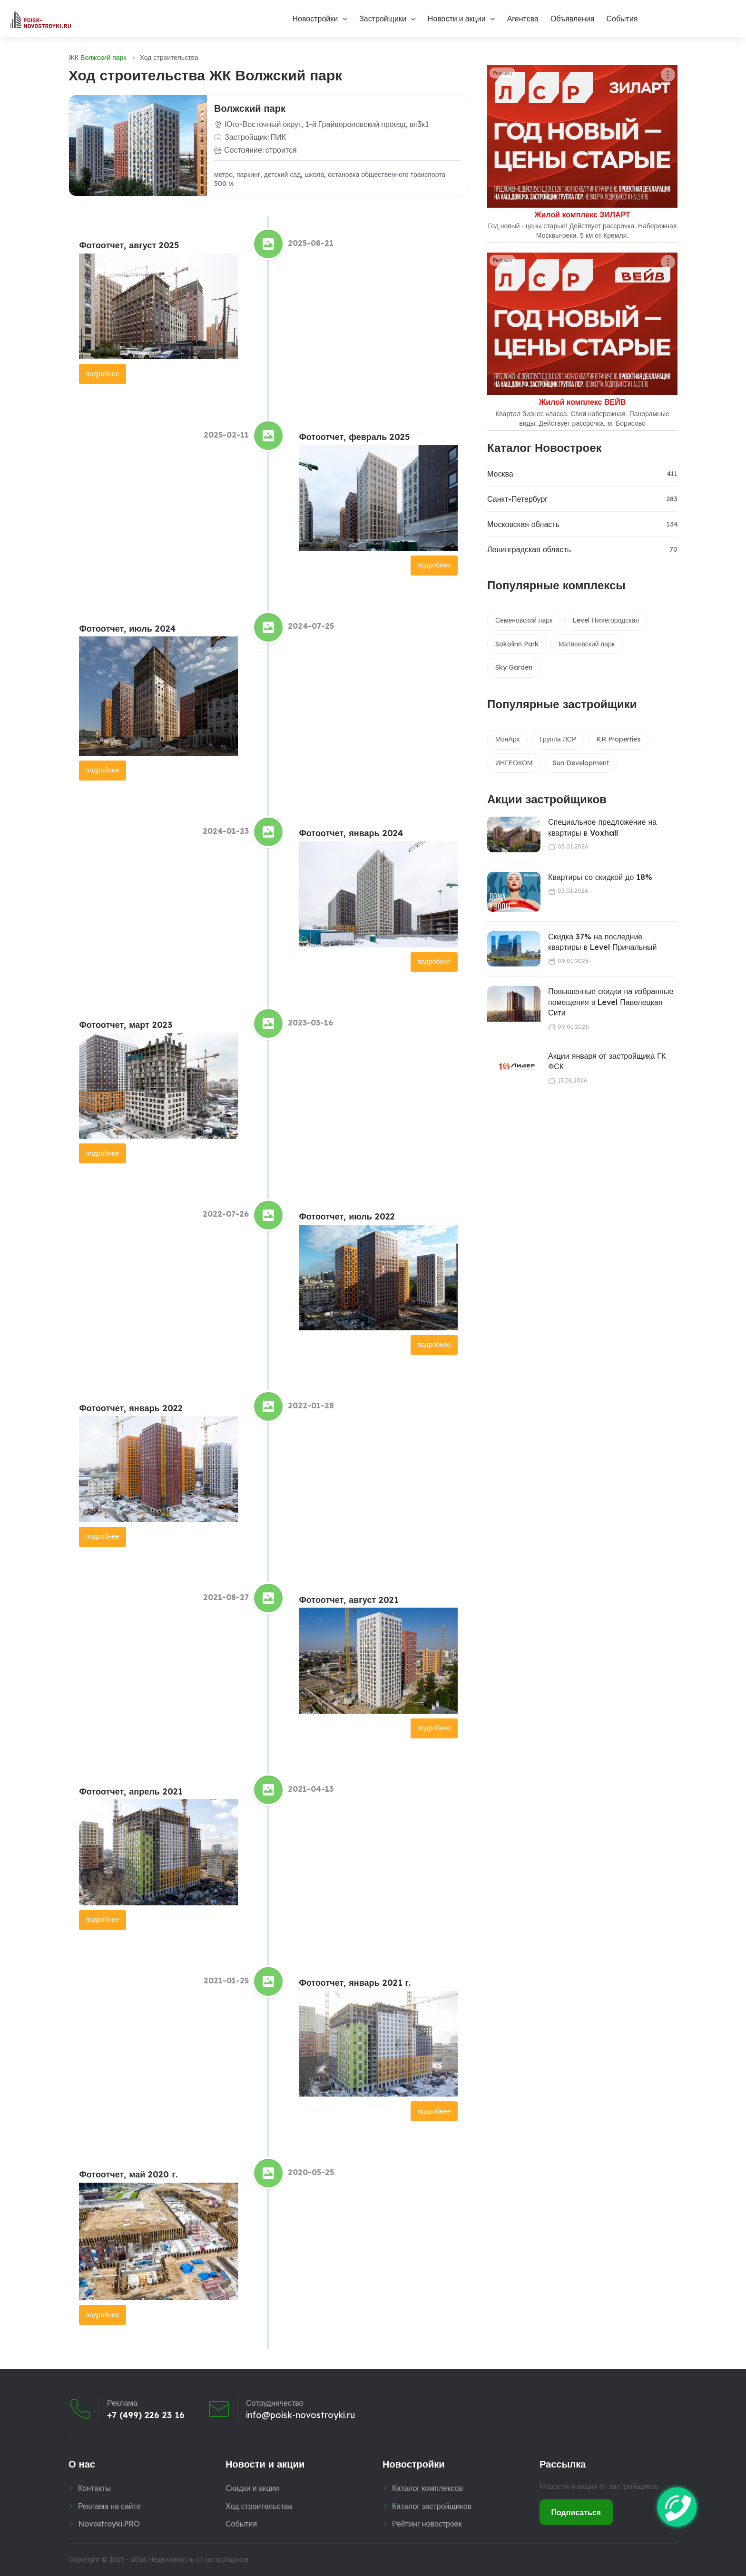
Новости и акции (457, 18)
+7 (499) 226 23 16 (146, 2415)
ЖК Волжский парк (97, 57)
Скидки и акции (252, 2488)
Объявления (572, 18)
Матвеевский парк (587, 644)
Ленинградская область (529, 549)
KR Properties (618, 739)
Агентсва (523, 18)
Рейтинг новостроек (427, 2523)
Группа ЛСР (558, 739)
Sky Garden (513, 667)
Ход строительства (259, 2506)
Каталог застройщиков (431, 2506)
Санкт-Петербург (517, 499)
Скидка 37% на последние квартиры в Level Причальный (602, 942)
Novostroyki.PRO (109, 2523)
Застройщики (382, 18)
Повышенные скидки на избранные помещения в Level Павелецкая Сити (610, 1001)
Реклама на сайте (109, 2506)
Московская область (523, 524)
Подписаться (576, 2512)
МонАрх (507, 739)
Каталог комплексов (427, 2488)
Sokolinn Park (517, 644)
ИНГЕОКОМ (514, 763)
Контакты (94, 2488)
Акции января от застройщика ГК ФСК (607, 1061)
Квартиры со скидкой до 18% (600, 877)
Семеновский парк (523, 620)
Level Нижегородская (605, 620)
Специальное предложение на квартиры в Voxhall (602, 827)
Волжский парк (249, 108)
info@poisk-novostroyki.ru (300, 2415)
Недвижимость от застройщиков (198, 2559)
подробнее (102, 374)
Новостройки (315, 18)
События (622, 18)
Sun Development (581, 763)
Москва (500, 473)
